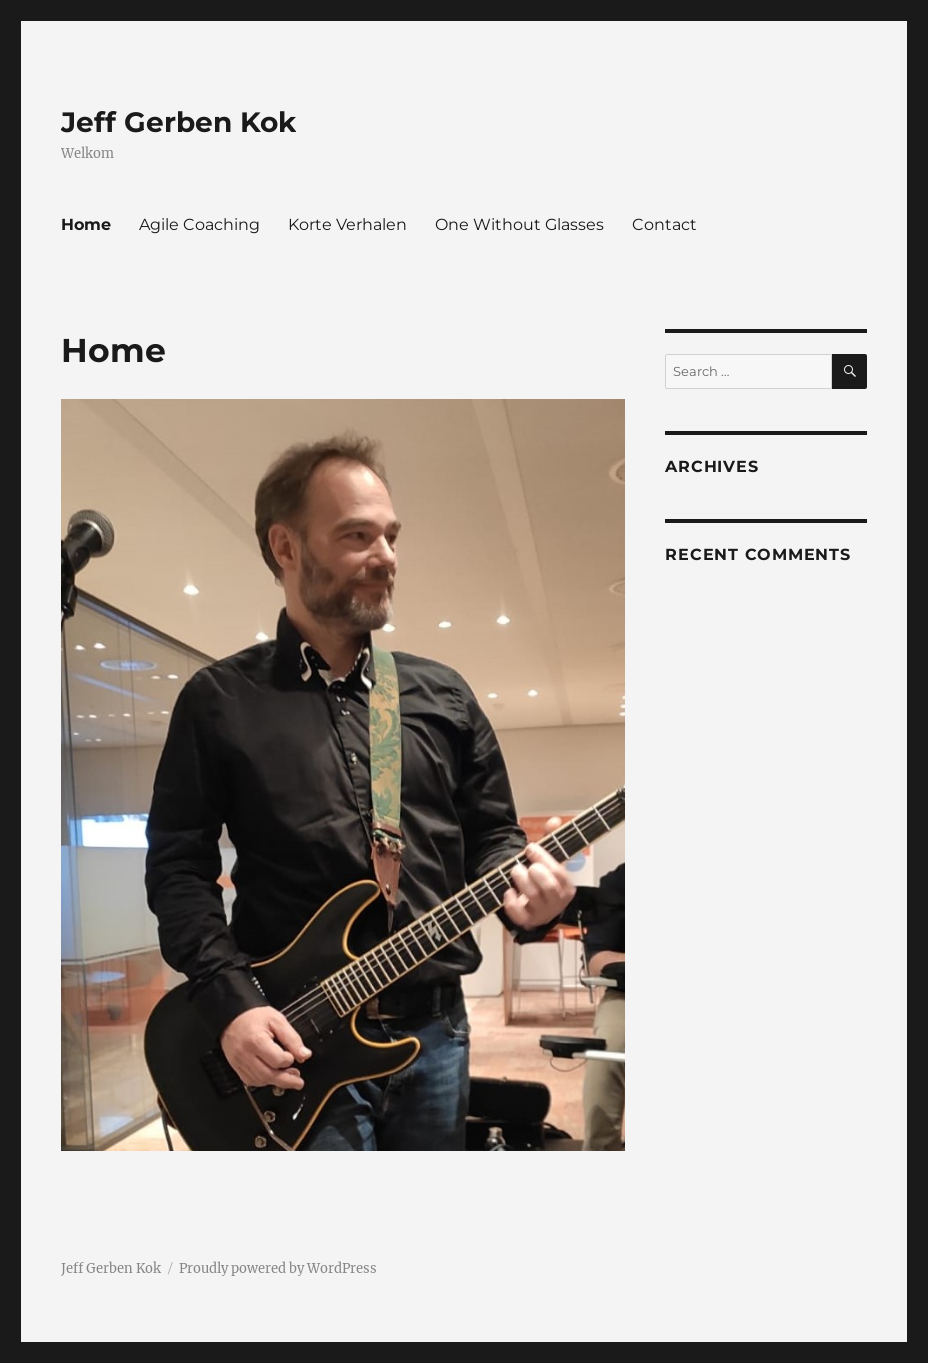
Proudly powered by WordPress (278, 1268)
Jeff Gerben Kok (178, 122)
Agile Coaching (199, 224)
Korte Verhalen (347, 224)
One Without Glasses (519, 224)
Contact (664, 224)
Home (86, 224)
